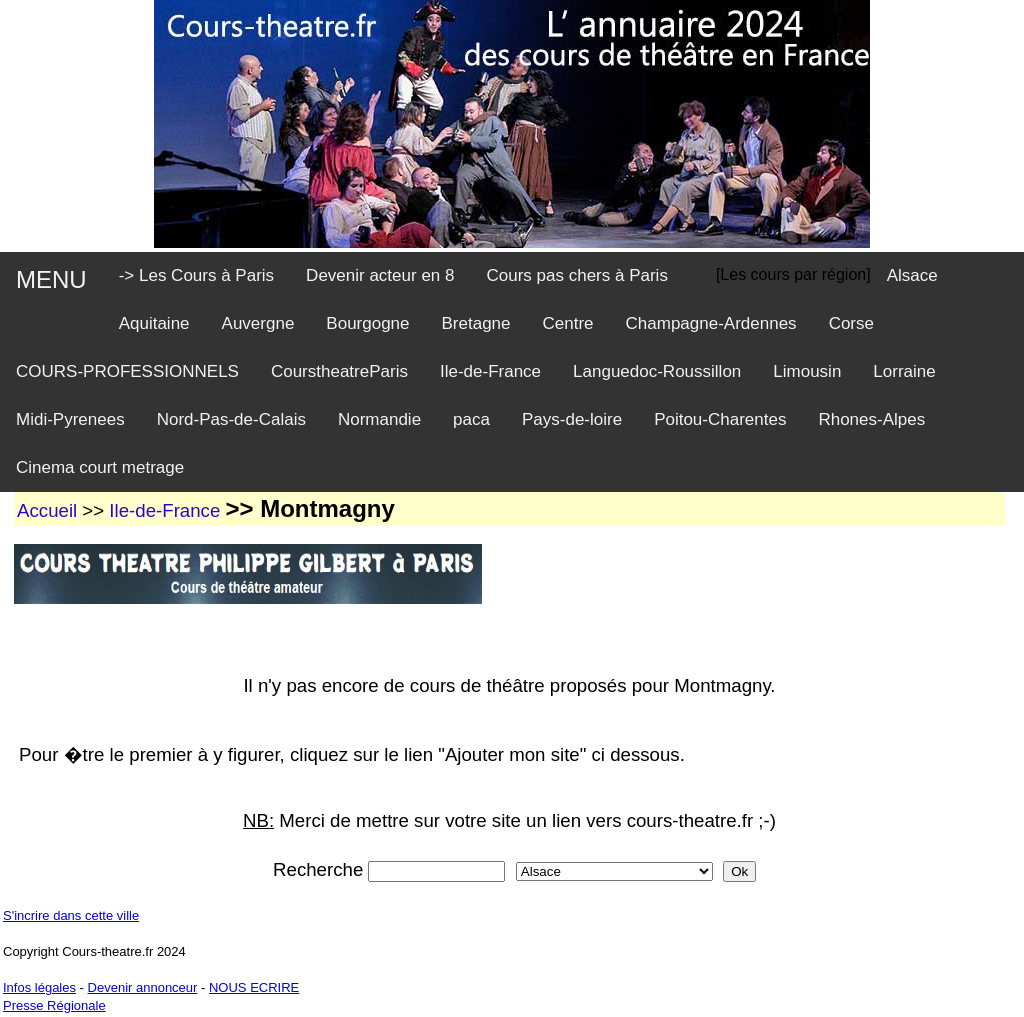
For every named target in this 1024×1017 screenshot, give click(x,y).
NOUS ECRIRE (254, 987)
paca (471, 419)
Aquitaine (154, 323)
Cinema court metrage (100, 467)
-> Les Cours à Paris (196, 275)
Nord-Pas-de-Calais (231, 419)
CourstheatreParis (339, 371)
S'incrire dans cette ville (71, 915)
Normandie (379, 419)
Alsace (912, 275)
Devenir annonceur (143, 987)
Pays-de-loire (572, 419)
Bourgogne (367, 323)
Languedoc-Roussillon (657, 371)
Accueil (47, 510)
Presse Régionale (54, 1005)
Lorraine (904, 371)
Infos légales (39, 987)
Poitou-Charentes (720, 419)
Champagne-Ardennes (711, 323)
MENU (51, 279)
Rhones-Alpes (871, 419)
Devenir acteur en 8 (380, 275)
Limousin (807, 371)
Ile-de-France (490, 371)
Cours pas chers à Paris (576, 275)
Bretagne (476, 323)
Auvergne (258, 323)
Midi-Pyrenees (70, 419)
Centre (568, 323)
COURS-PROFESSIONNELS (127, 371)
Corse (851, 323)
